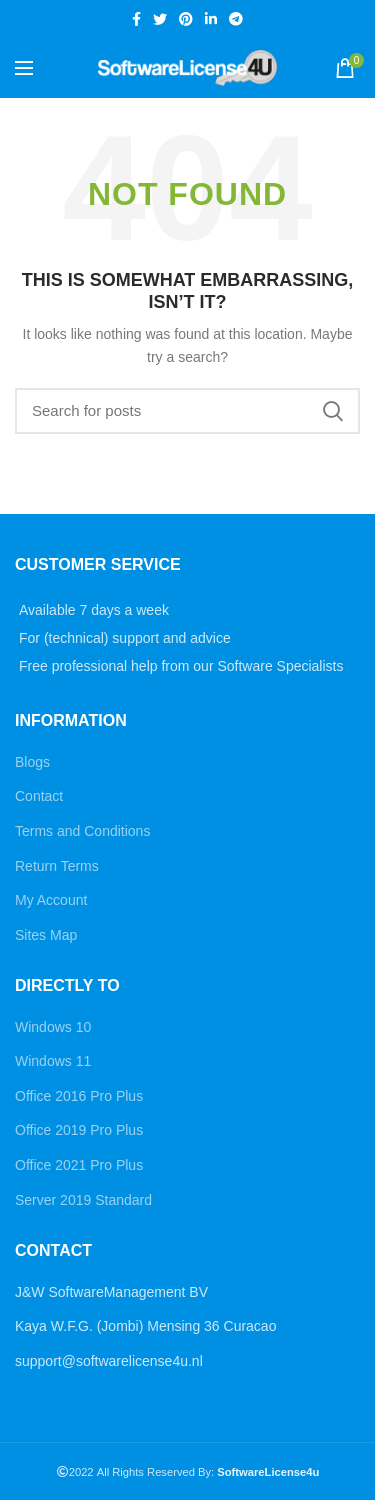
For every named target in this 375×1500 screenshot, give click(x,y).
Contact (39, 796)
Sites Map (46, 935)
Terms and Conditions (82, 831)
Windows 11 (53, 1061)
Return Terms (57, 866)
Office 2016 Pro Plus (79, 1096)
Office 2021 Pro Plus (79, 1165)
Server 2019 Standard (83, 1200)
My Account (51, 900)
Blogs (32, 762)
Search (333, 411)
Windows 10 (53, 1027)
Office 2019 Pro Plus (79, 1130)
